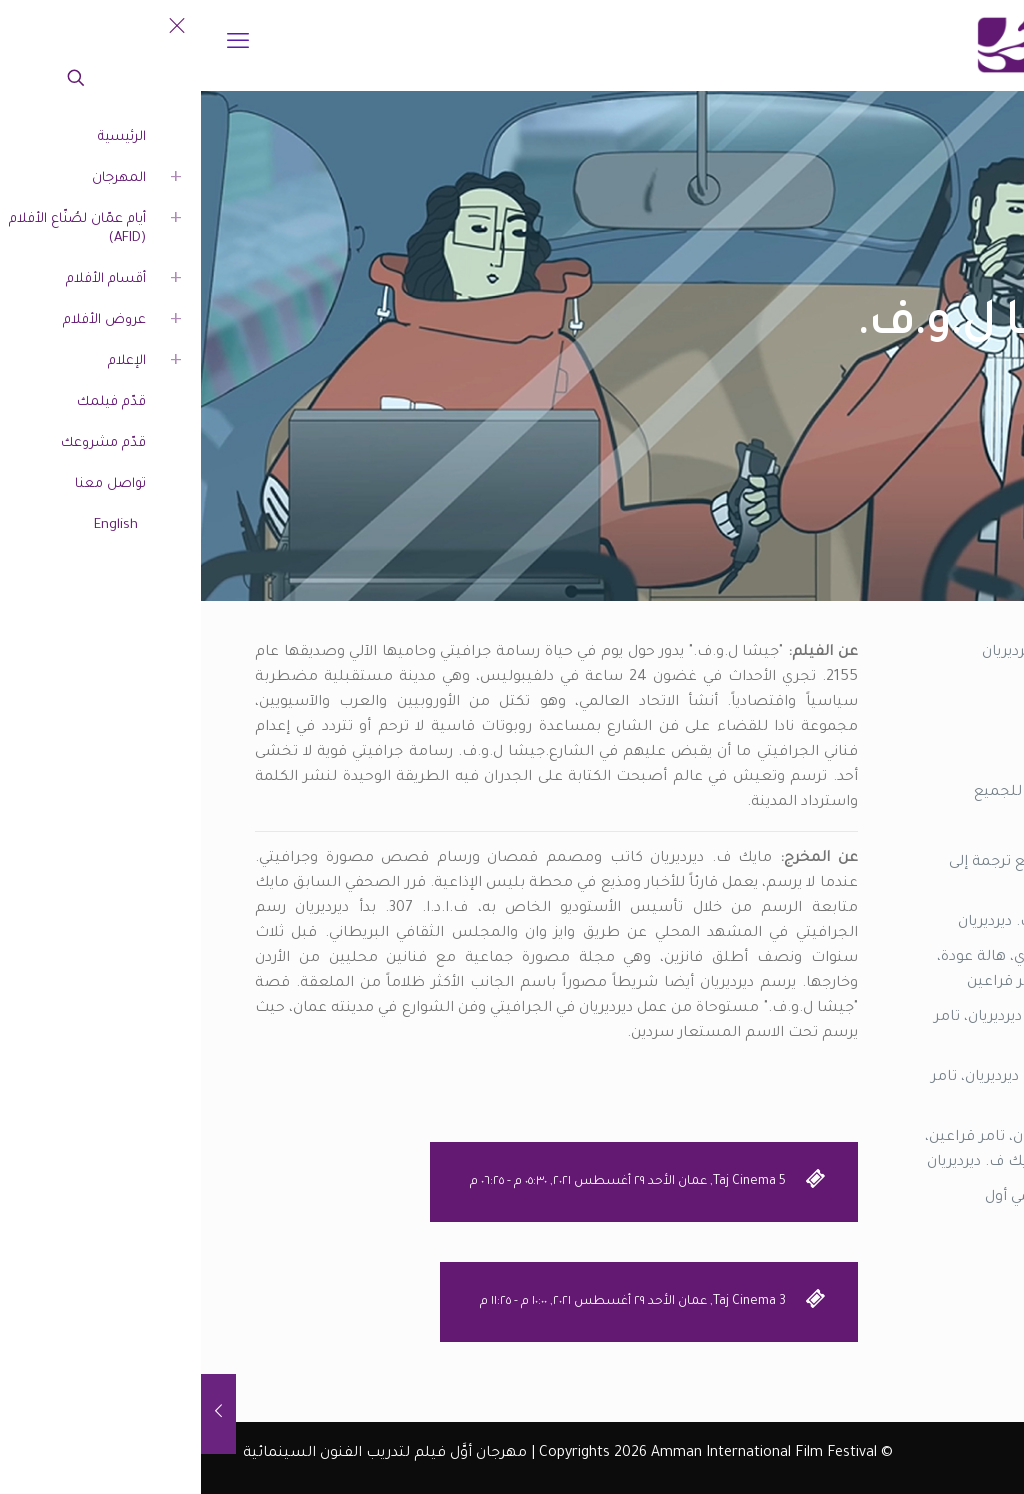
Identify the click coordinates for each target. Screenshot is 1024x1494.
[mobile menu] (37, 45)
